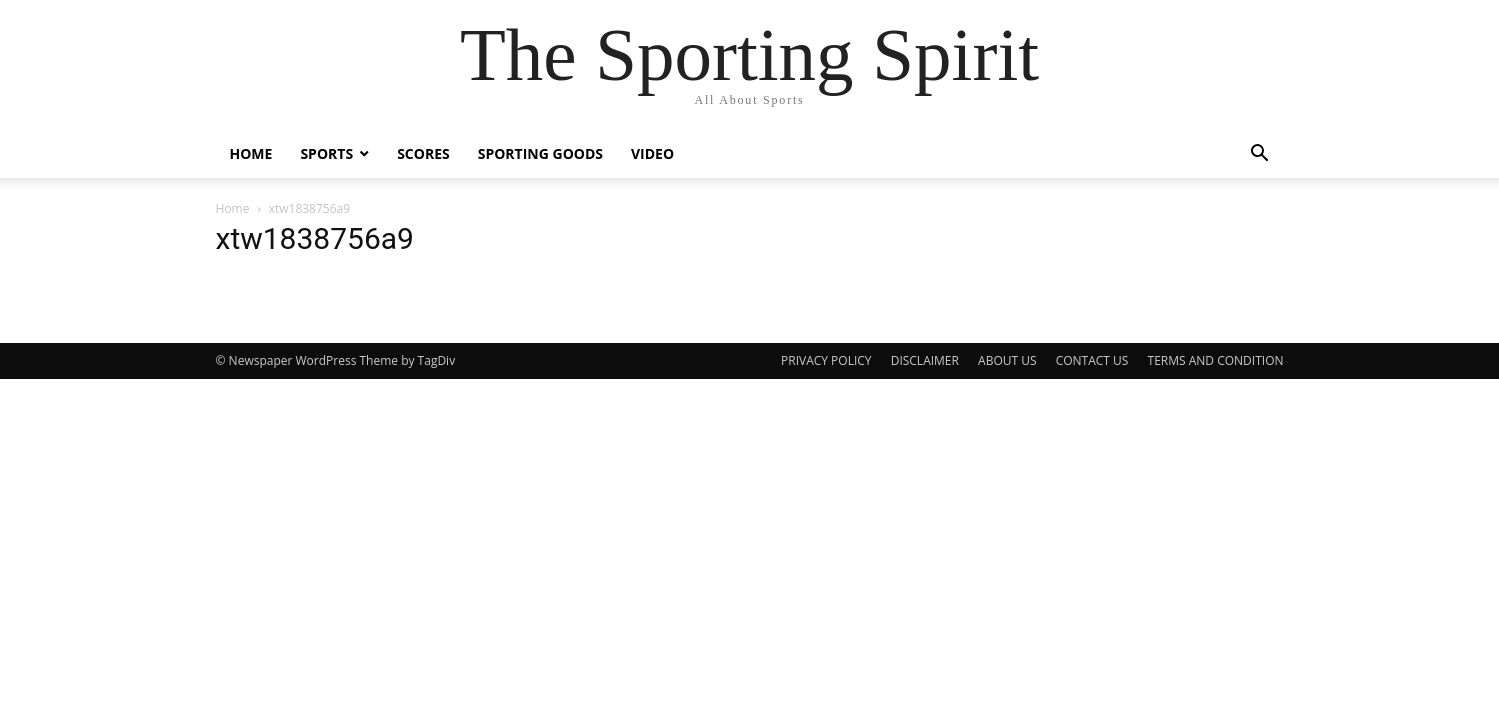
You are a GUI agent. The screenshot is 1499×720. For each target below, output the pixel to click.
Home (251, 153)
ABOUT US (1007, 360)
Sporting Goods (540, 153)
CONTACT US (1092, 360)
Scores (423, 153)
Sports (326, 153)
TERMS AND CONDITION (1216, 360)
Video (652, 153)
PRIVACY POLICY (826, 360)
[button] (1260, 155)
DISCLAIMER (925, 360)
